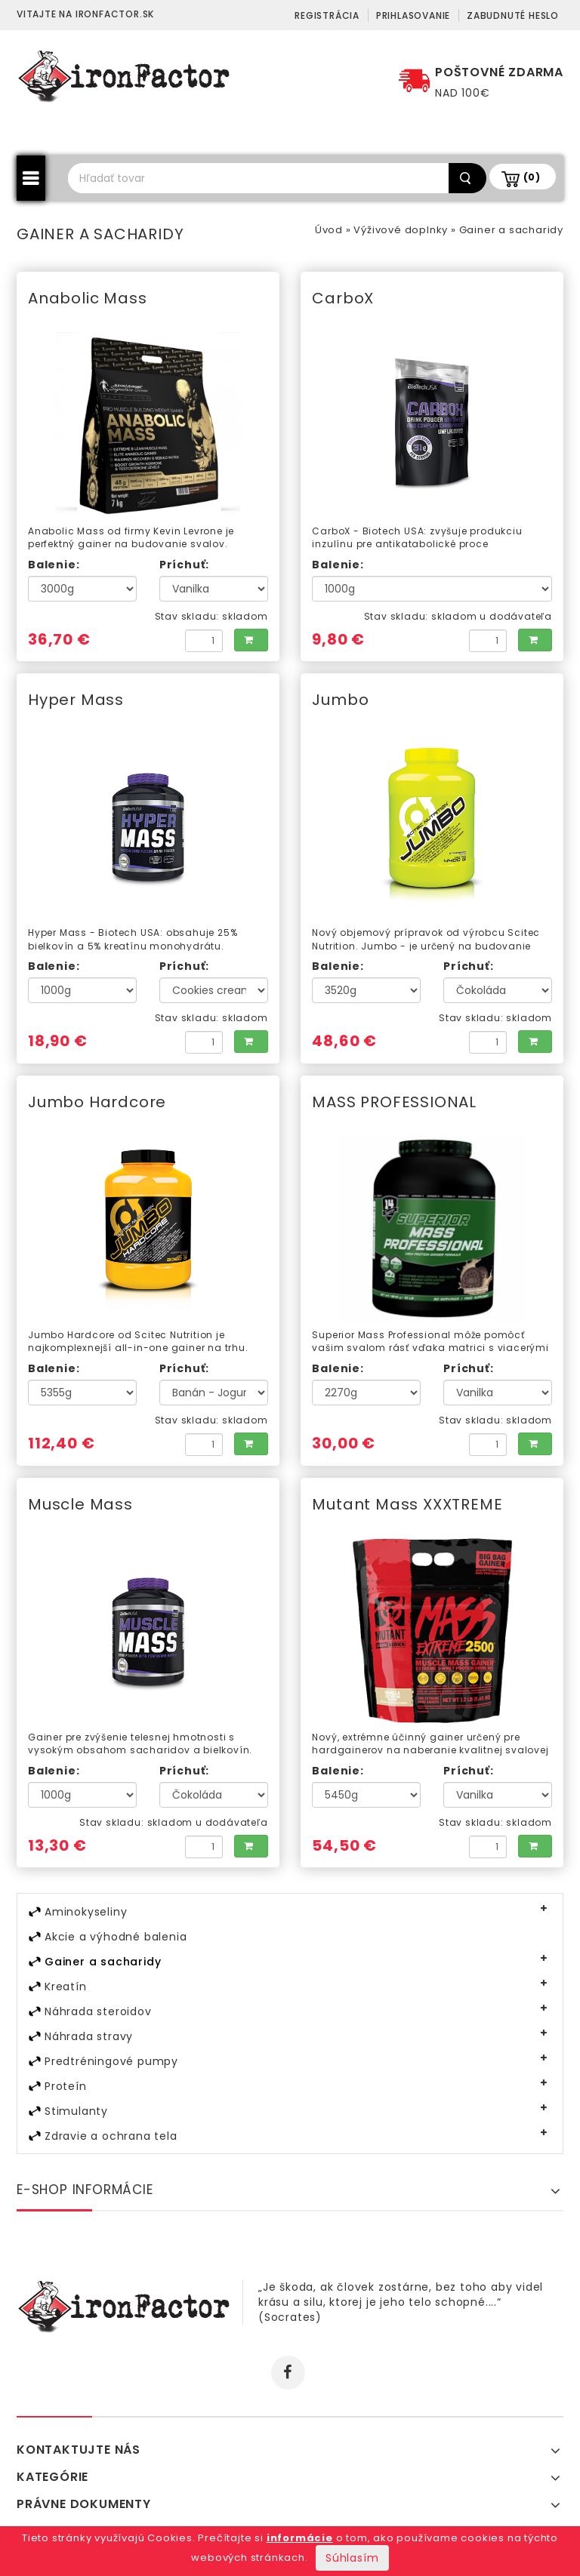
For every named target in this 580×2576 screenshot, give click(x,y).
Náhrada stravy (89, 2036)
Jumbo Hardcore (97, 1102)
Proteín (66, 2086)
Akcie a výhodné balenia (116, 1936)
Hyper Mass (76, 699)
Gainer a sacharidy (511, 230)
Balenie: (53, 564)
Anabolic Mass (87, 298)
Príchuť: (184, 564)
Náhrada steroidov (98, 2011)
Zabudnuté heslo (513, 15)
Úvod (329, 230)
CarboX (343, 298)
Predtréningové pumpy (111, 2061)
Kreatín (66, 1986)
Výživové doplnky (400, 230)
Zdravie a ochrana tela (111, 2136)
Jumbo (340, 699)
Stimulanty (76, 2111)
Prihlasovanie (413, 15)
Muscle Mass (80, 1504)
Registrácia (327, 15)
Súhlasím (351, 2557)
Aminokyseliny (86, 1911)
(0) (532, 177)
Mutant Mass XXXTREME (407, 1504)
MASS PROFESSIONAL (394, 1102)
